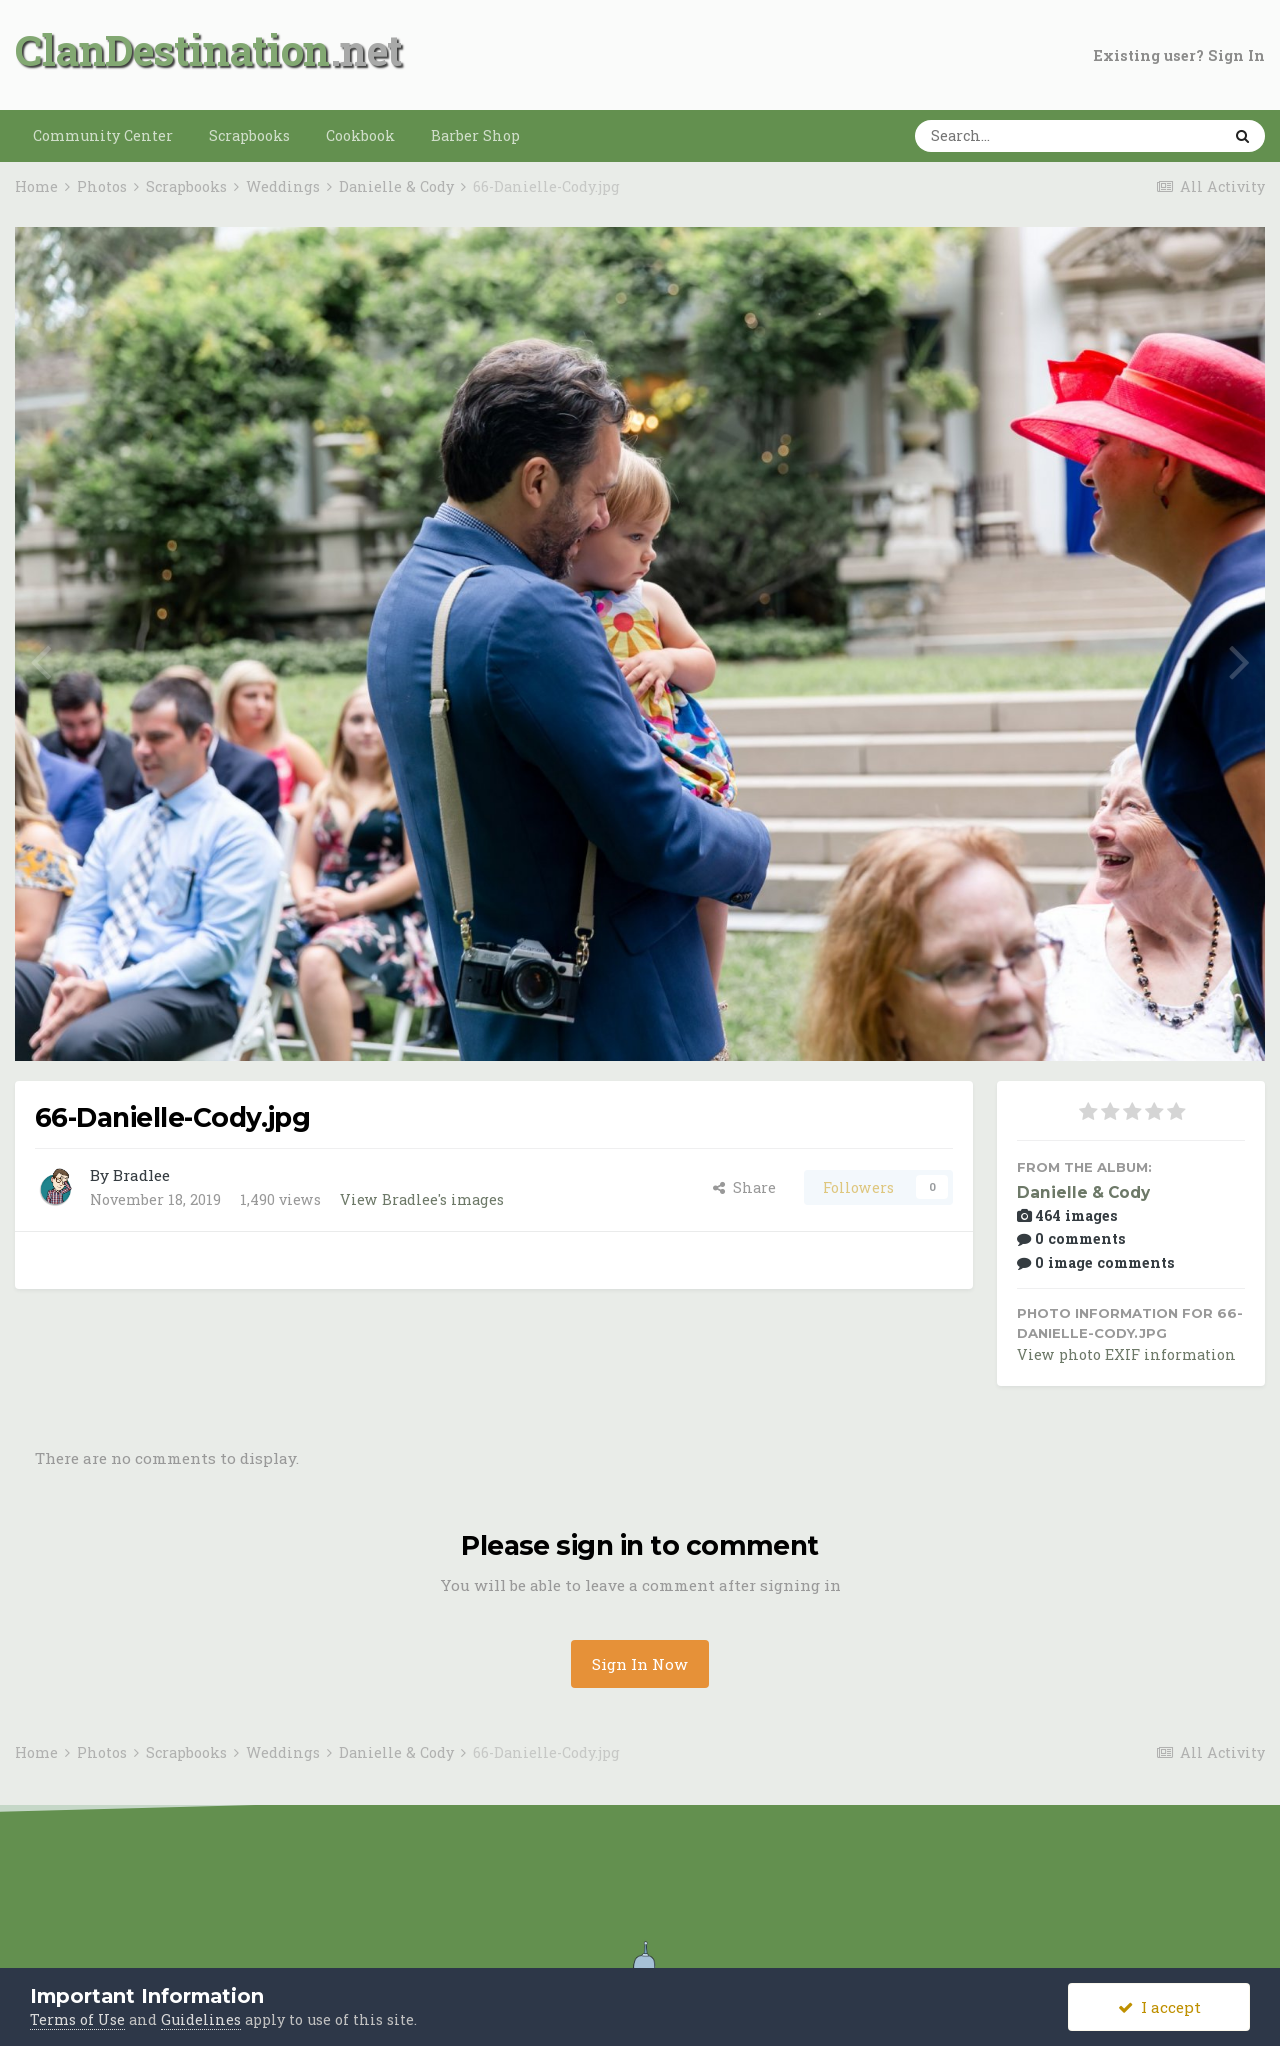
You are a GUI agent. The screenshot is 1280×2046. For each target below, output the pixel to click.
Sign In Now (640, 1664)
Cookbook (360, 135)
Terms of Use (77, 2019)
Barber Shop (475, 135)
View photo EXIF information (1126, 1354)
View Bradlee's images (422, 1199)
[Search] (1006, 136)
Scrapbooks (249, 135)
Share (744, 1187)
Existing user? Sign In (1179, 55)
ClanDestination (172, 49)
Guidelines (201, 2019)
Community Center (103, 135)
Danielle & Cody (1083, 1192)
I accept (1159, 2007)
